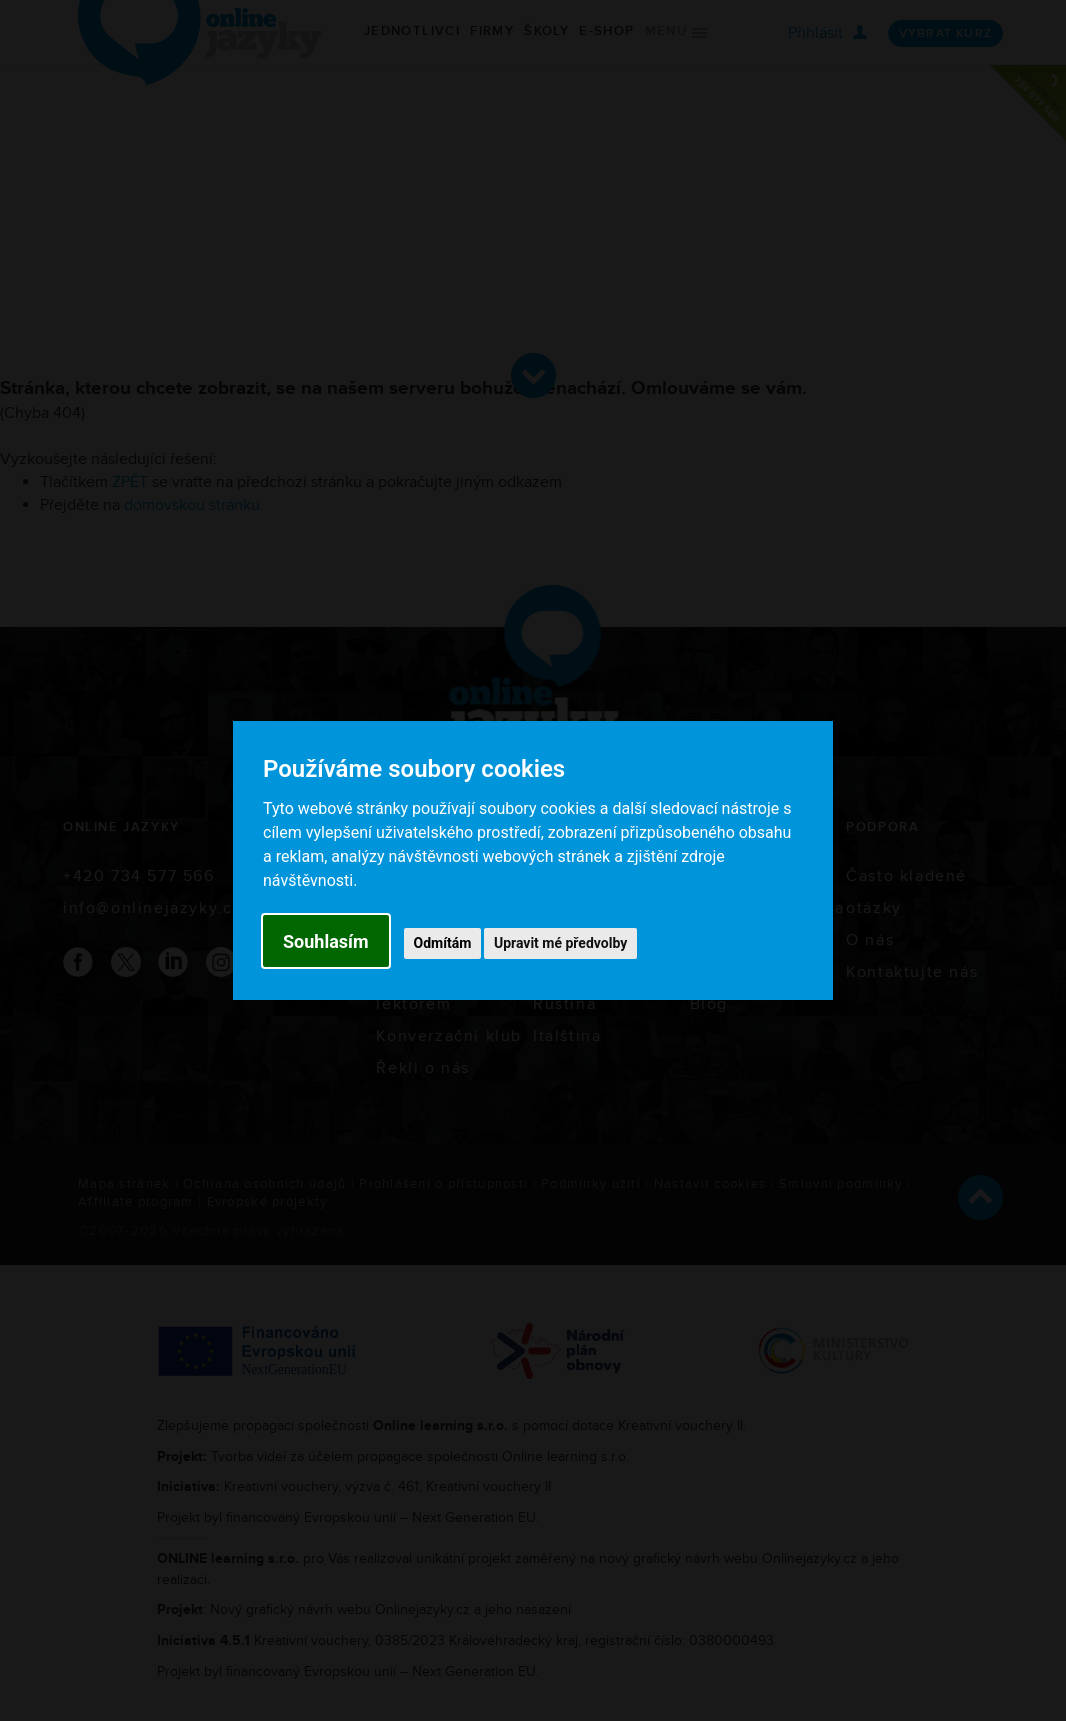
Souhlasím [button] (326, 941)
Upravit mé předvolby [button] (560, 943)
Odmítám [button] (443, 943)
